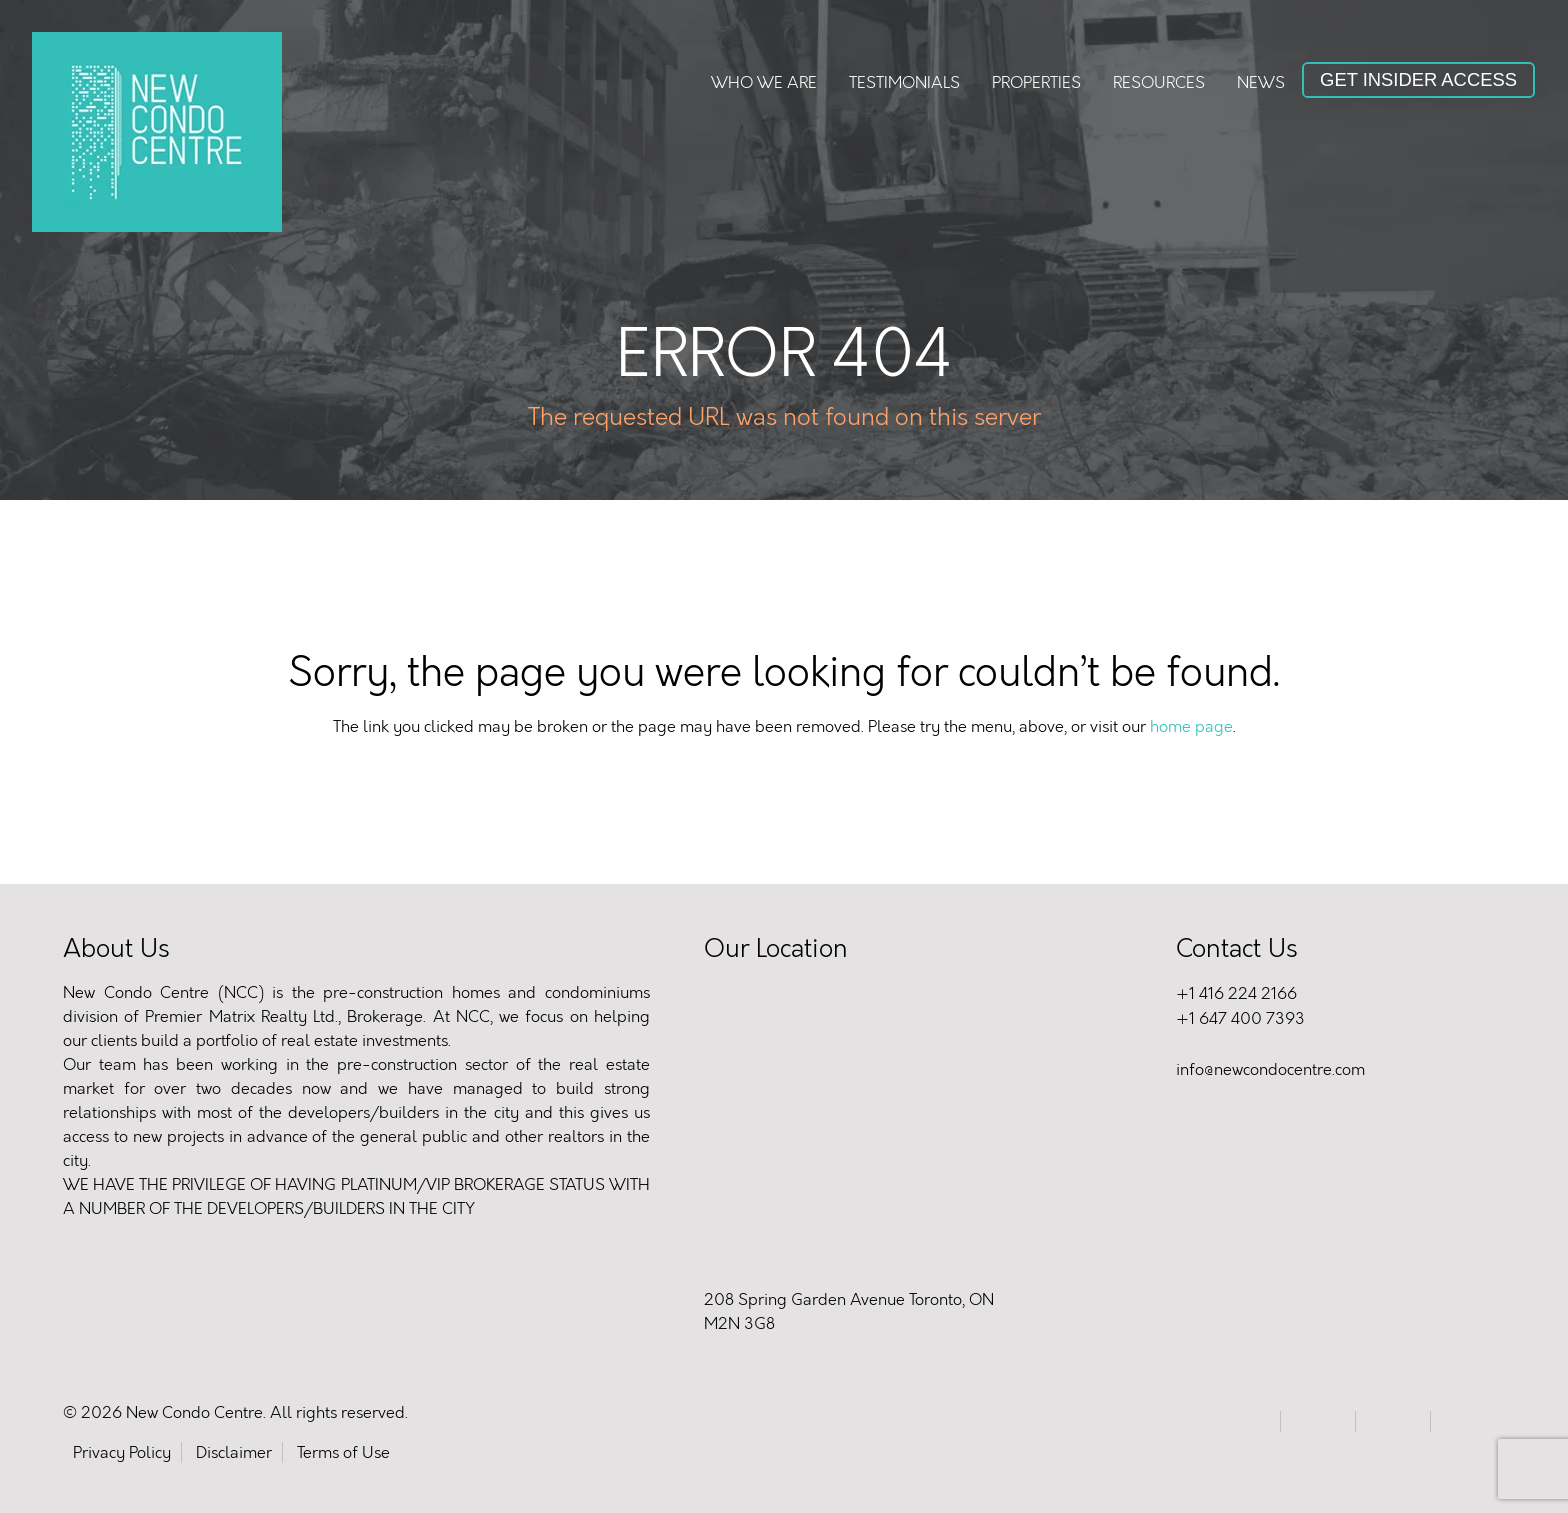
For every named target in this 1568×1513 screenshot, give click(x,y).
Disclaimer (234, 1452)
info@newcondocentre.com (1270, 1069)
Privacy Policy (122, 1452)
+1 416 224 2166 (1236, 993)
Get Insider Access (1418, 79)
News (1261, 82)
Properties (1036, 82)
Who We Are (764, 82)
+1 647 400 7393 (1240, 1018)
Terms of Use (343, 1452)
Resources (1159, 82)
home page (1191, 726)
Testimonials (904, 82)
